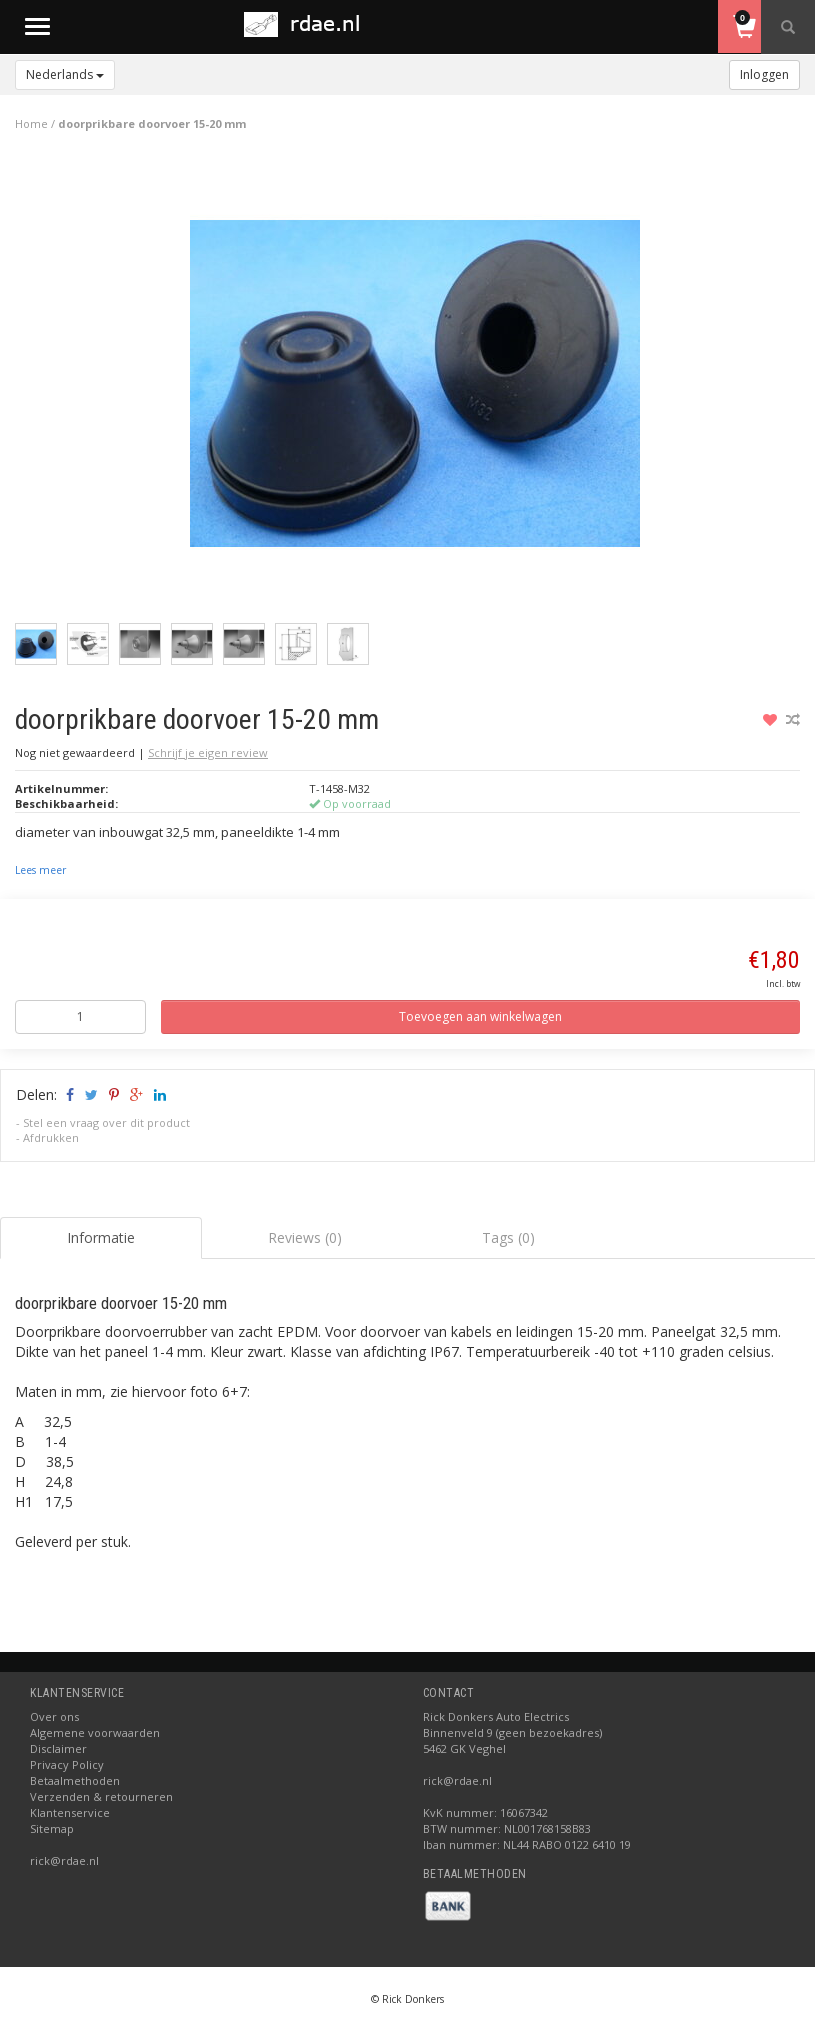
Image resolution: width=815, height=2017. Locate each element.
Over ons (54, 1716)
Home (31, 123)
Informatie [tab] (101, 1237)
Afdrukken (51, 1137)
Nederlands (65, 74)
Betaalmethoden (75, 1780)
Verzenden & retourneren (101, 1796)
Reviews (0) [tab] (305, 1237)
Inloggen (764, 74)
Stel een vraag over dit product (106, 1122)
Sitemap (52, 1828)
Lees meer (40, 870)
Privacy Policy (67, 1764)
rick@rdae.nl (64, 1860)
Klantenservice (70, 1812)
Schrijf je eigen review (208, 752)
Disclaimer (58, 1748)
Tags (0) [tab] (508, 1237)
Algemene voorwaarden (95, 1732)
